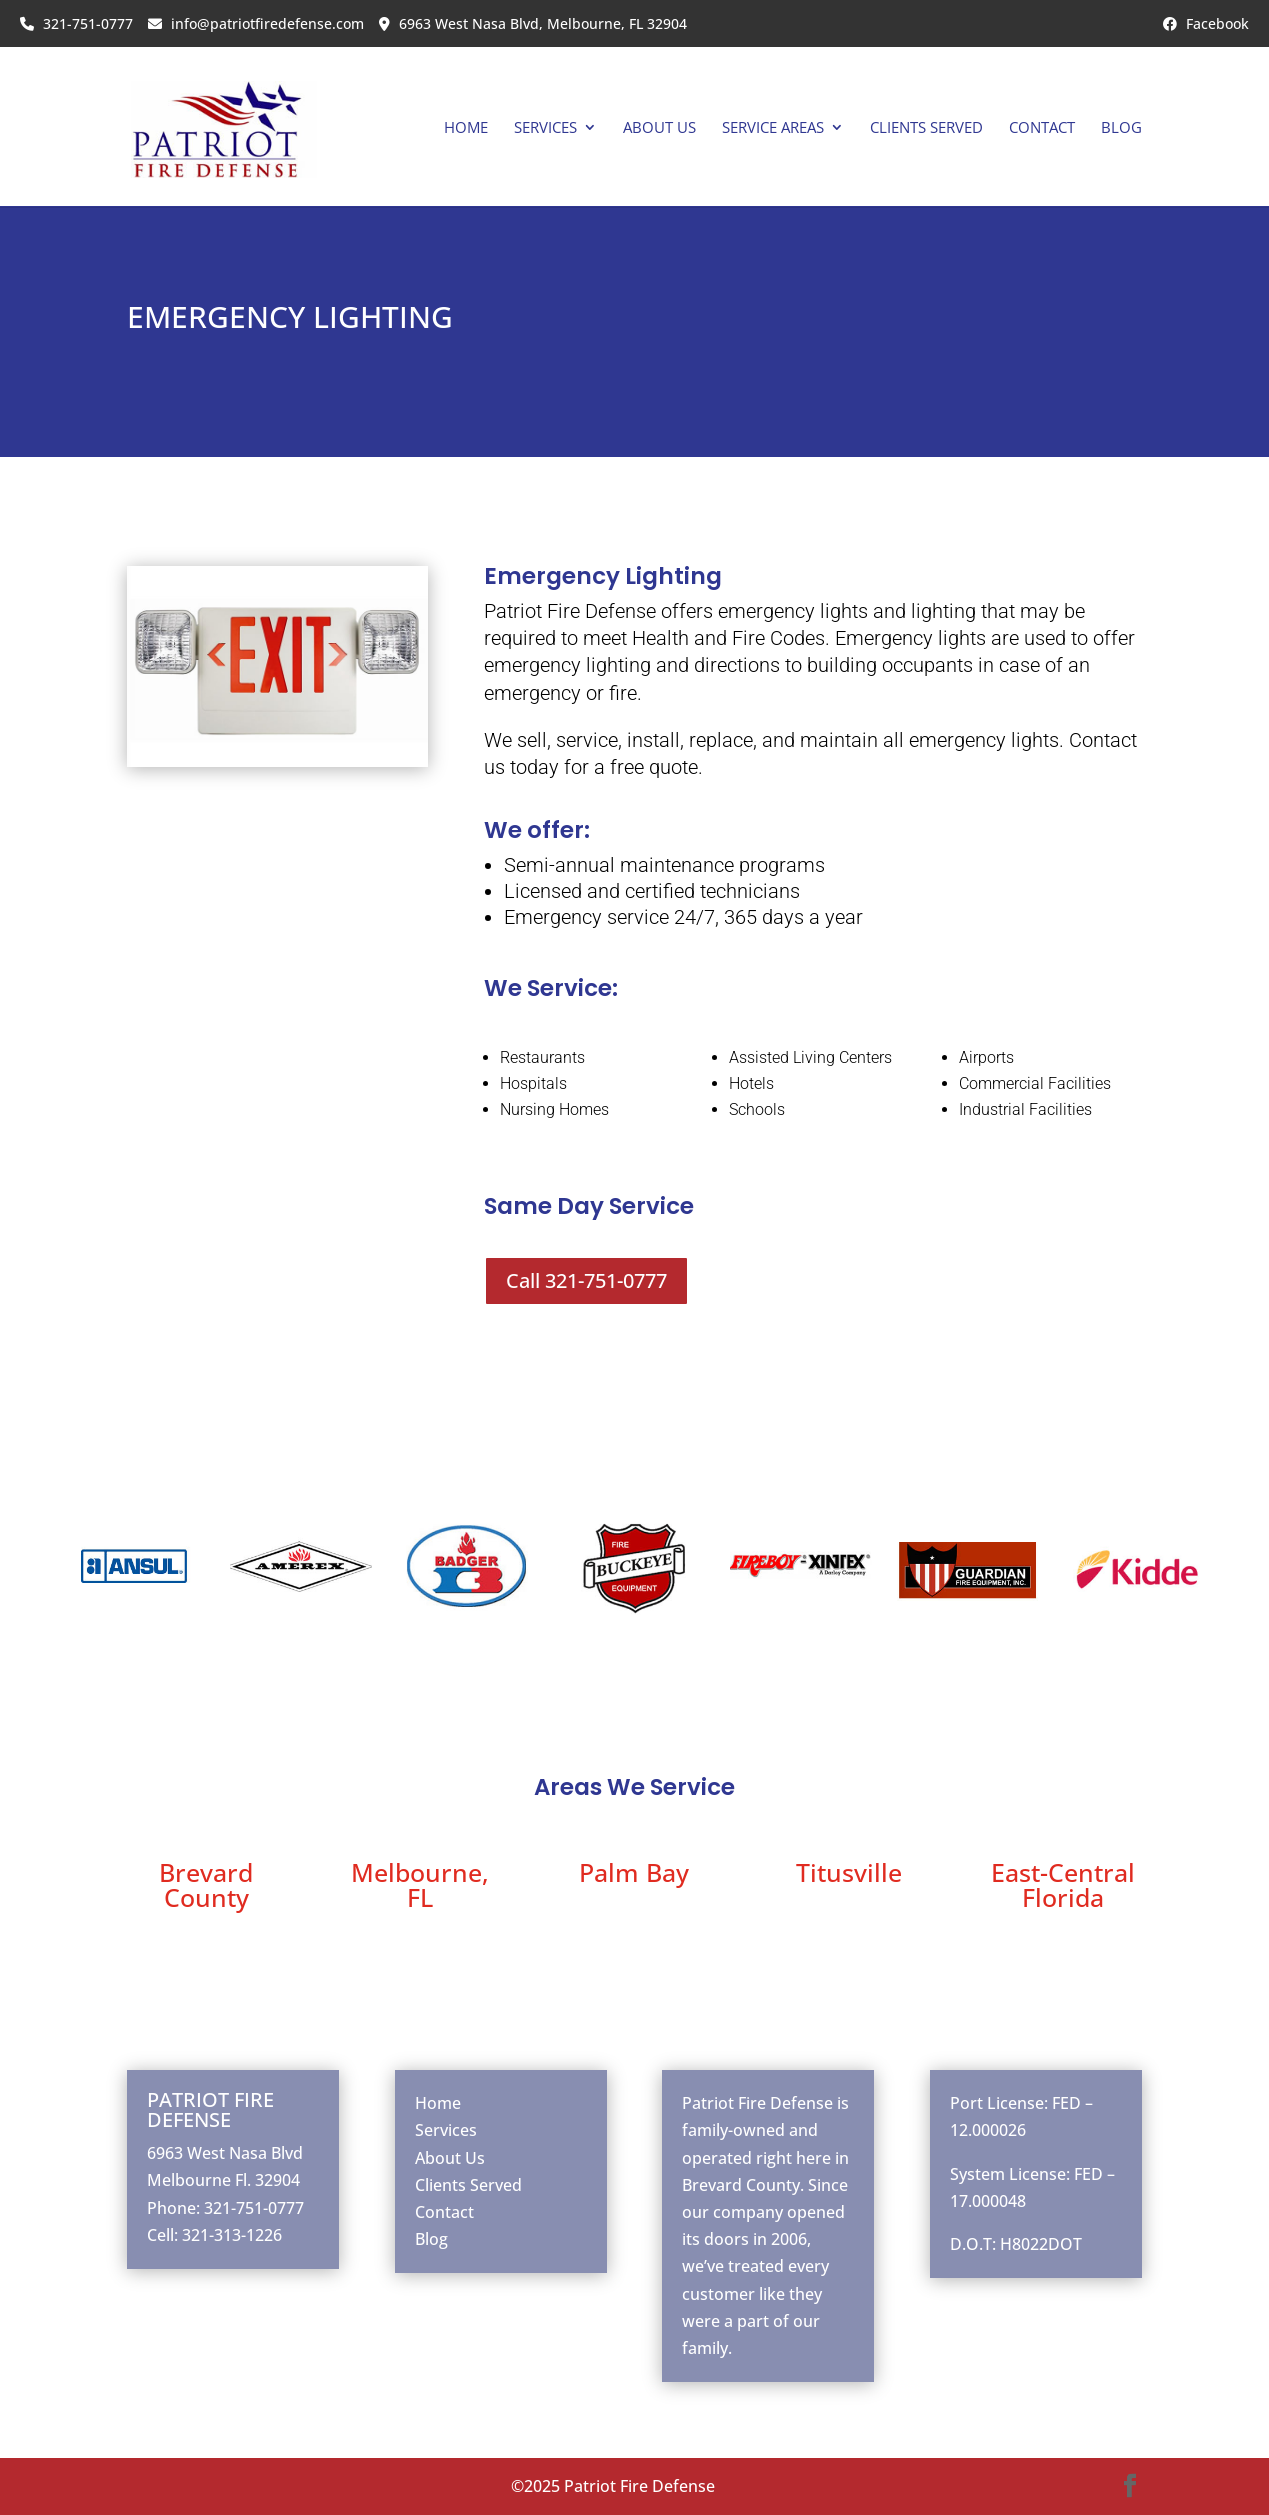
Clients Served (926, 128)
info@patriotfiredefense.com (256, 23)
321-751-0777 (76, 23)
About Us (659, 128)
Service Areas (773, 128)
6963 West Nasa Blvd (225, 2153)
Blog (1121, 128)
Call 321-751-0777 (586, 1280)
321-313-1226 (232, 2235)
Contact (1042, 128)
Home (466, 128)
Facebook (1206, 23)
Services (545, 128)
